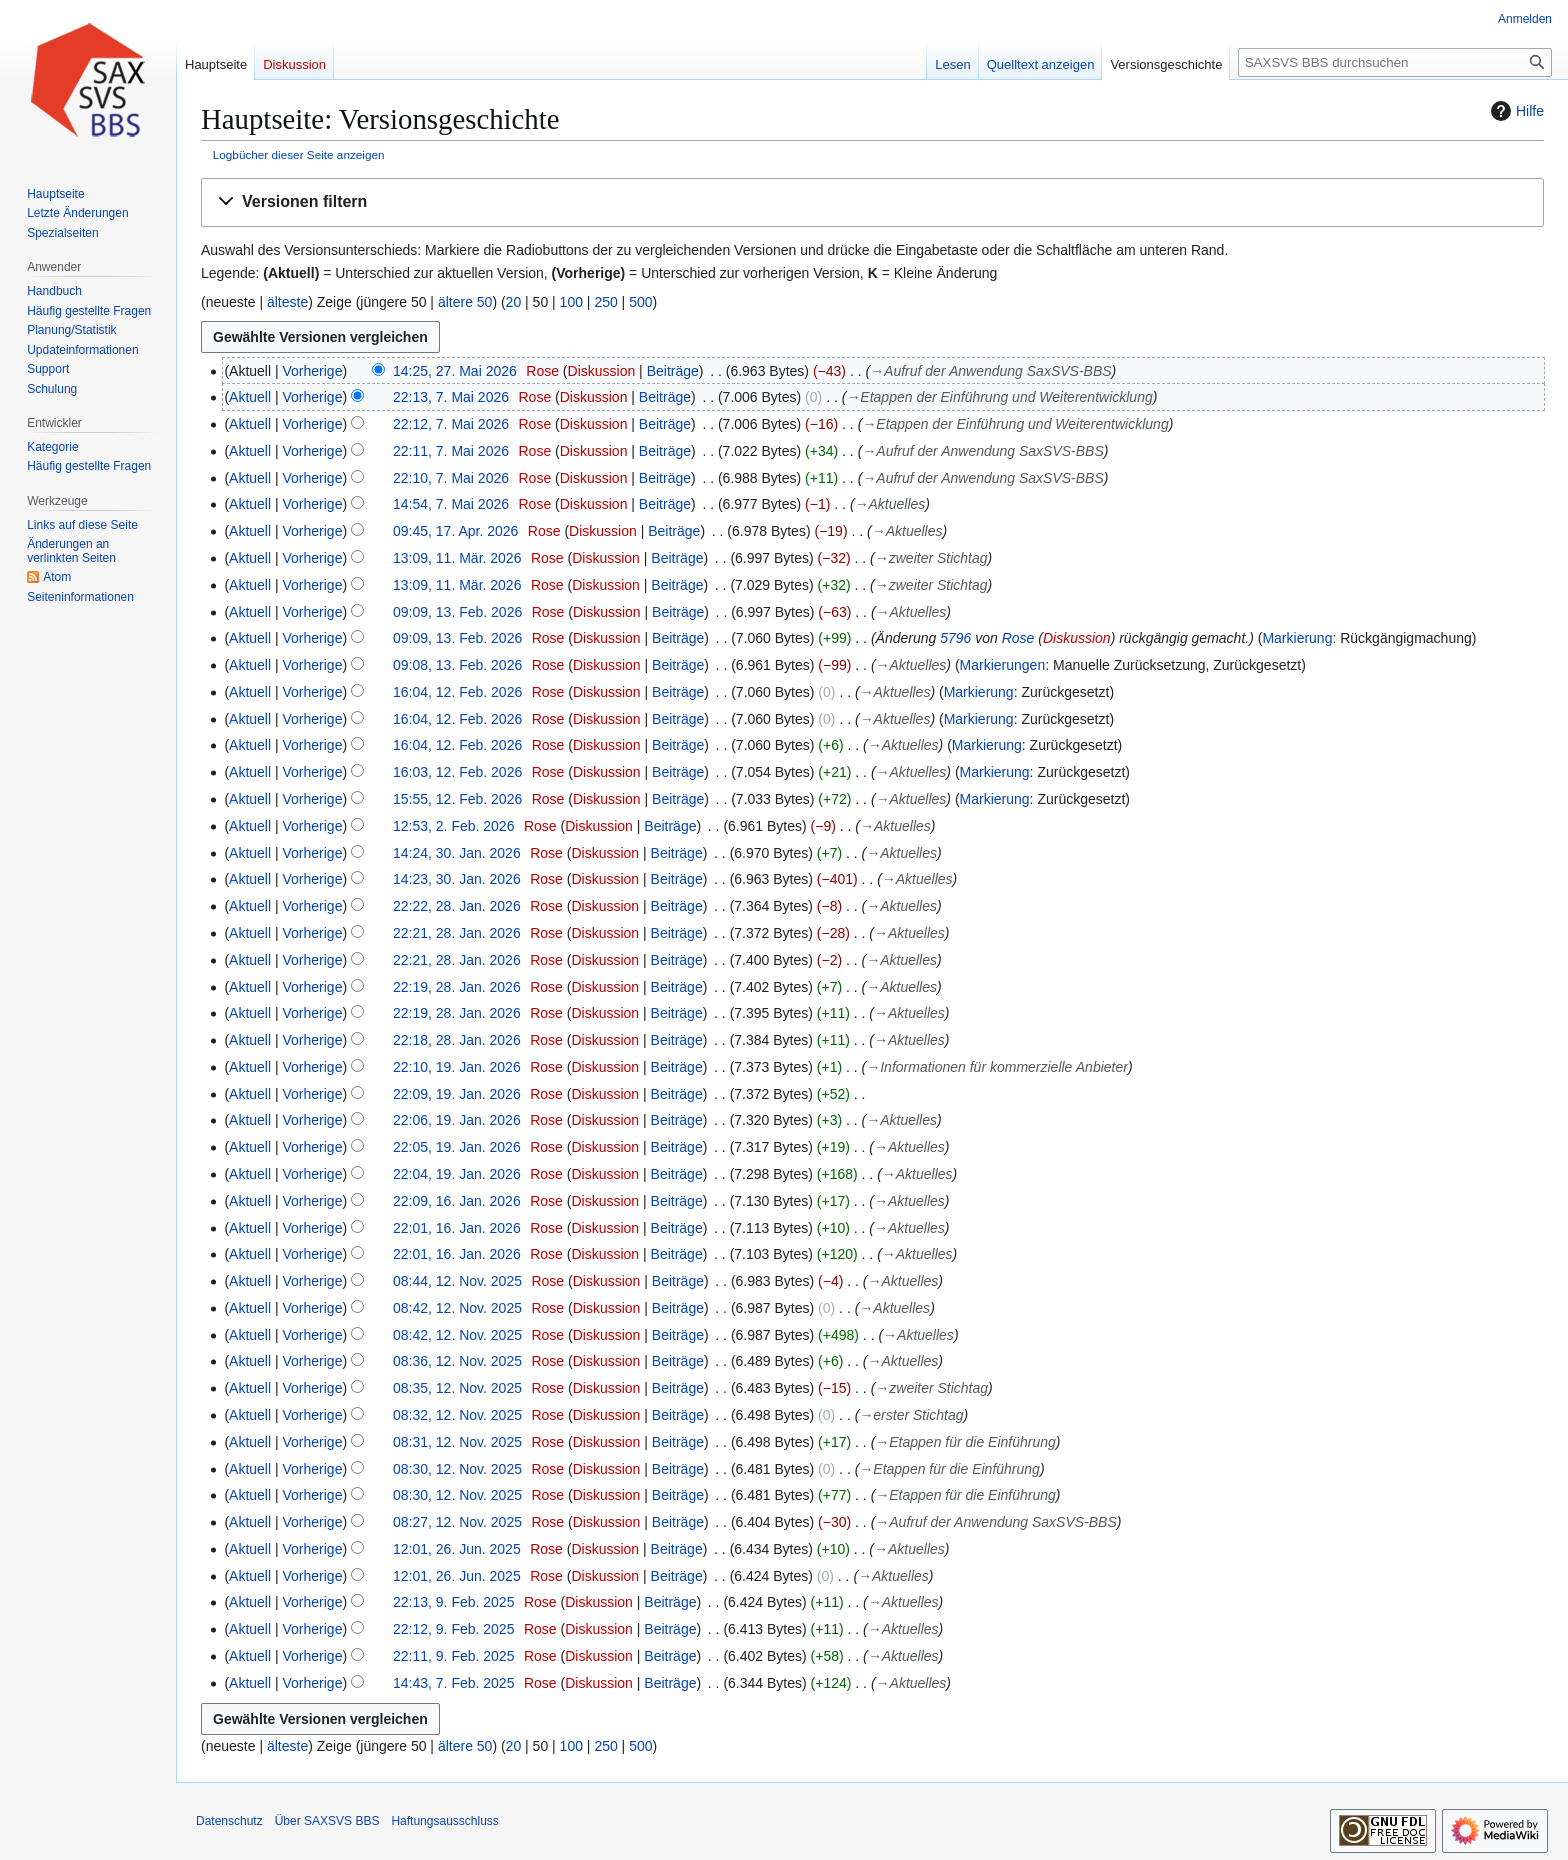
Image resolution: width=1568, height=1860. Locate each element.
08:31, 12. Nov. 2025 (457, 1442)
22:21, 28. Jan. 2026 (457, 933)
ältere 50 (465, 302)
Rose (1018, 638)
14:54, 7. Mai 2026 (451, 504)
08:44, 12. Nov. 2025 (457, 1281)
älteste (287, 302)
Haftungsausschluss (444, 1821)
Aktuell (250, 397)
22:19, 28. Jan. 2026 (457, 987)
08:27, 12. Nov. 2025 (457, 1522)
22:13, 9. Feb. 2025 (453, 1602)
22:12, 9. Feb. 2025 (453, 1629)
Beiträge (673, 371)
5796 (955, 638)
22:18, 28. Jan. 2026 (457, 1040)
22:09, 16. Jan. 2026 (457, 1201)
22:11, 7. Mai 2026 (451, 451)
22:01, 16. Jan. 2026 (457, 1228)
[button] (872, 202)
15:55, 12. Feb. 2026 (457, 799)
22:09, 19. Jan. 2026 (457, 1094)
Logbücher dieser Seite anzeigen (299, 154)
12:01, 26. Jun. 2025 (457, 1549)
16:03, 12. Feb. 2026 (457, 772)
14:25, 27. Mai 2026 (455, 371)
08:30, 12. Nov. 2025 (457, 1469)
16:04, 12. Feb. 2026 (457, 692)
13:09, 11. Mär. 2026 (457, 558)
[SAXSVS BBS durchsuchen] (1395, 62)
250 (605, 302)
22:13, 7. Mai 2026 (451, 397)
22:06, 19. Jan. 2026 (457, 1120)
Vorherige (313, 371)
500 (640, 302)
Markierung (1297, 638)
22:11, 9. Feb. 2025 (453, 1656)
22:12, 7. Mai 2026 (451, 424)
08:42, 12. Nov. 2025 (457, 1308)
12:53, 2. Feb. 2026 (453, 826)
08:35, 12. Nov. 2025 (457, 1388)
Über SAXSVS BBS (327, 1821)
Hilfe (1515, 111)
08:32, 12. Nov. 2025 (457, 1415)
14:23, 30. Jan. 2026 (457, 879)
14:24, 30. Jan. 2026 (457, 853)
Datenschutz (229, 1821)
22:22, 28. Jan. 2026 (457, 906)
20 (514, 302)
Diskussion (602, 371)
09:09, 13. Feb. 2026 (457, 612)
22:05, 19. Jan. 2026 (457, 1147)
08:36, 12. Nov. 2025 (457, 1361)
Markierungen (1003, 665)
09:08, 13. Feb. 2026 (457, 665)
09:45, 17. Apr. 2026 (455, 531)
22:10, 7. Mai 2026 (451, 478)
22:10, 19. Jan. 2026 (457, 1067)
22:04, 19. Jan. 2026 (457, 1174)
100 (571, 302)
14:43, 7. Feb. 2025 (453, 1683)
